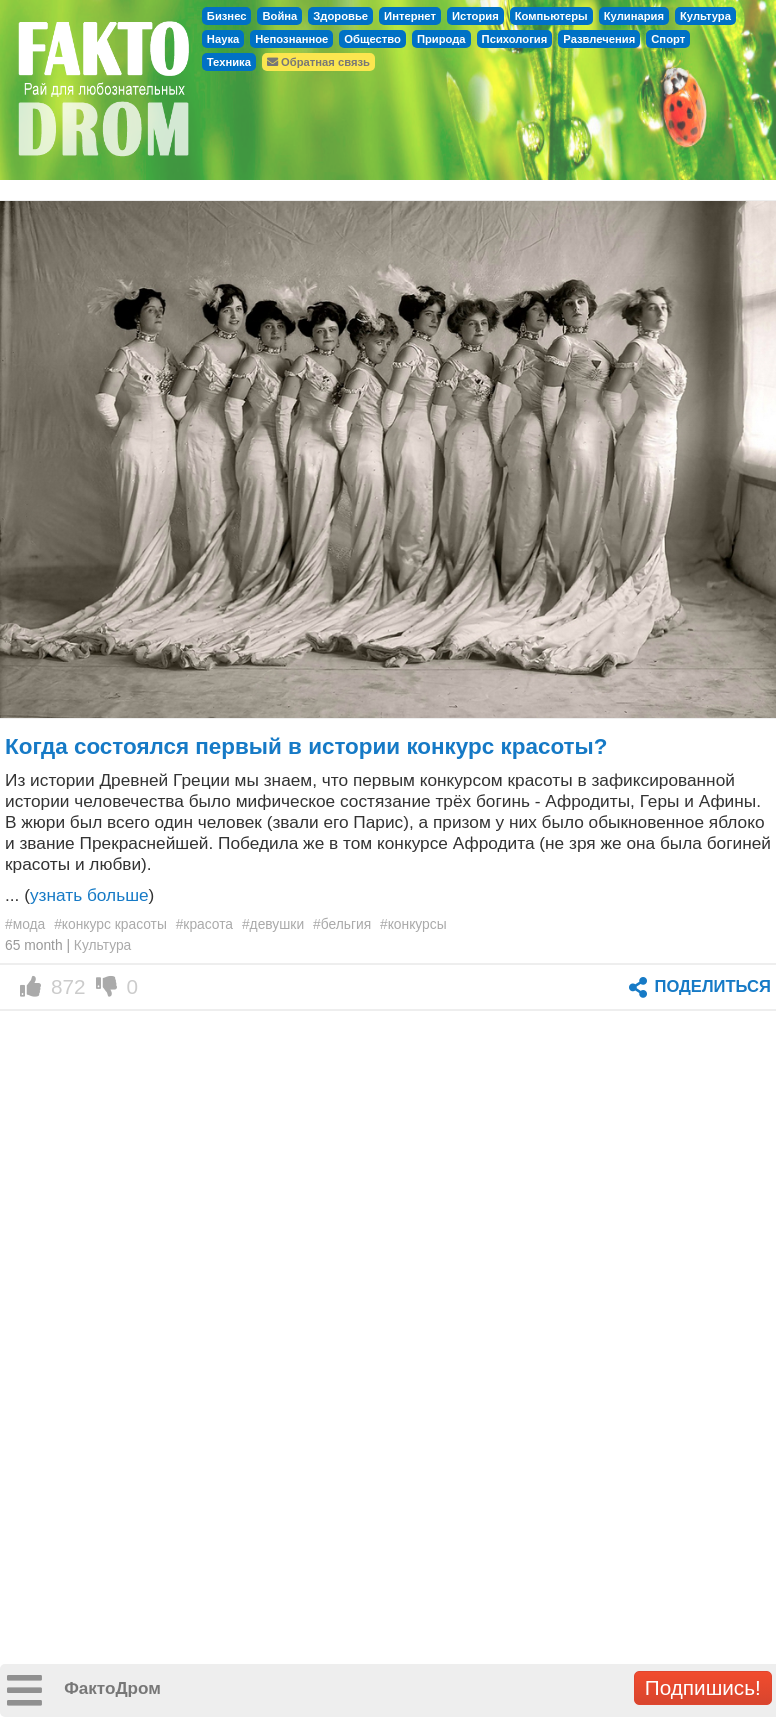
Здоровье (340, 16)
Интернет (410, 16)
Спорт (668, 39)
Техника (229, 62)
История (475, 16)
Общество (372, 39)
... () (79, 895)
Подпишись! (703, 1687)
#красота (204, 924)
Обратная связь (318, 62)
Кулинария (634, 16)
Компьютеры (551, 16)
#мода (25, 924)
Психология (515, 39)
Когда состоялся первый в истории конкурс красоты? (306, 746)
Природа (441, 39)
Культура (705, 16)
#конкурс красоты (110, 924)
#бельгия (342, 924)
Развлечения (599, 39)
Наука (223, 39)
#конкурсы (413, 924)
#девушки (273, 924)
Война (279, 16)
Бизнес (227, 16)
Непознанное (291, 39)
